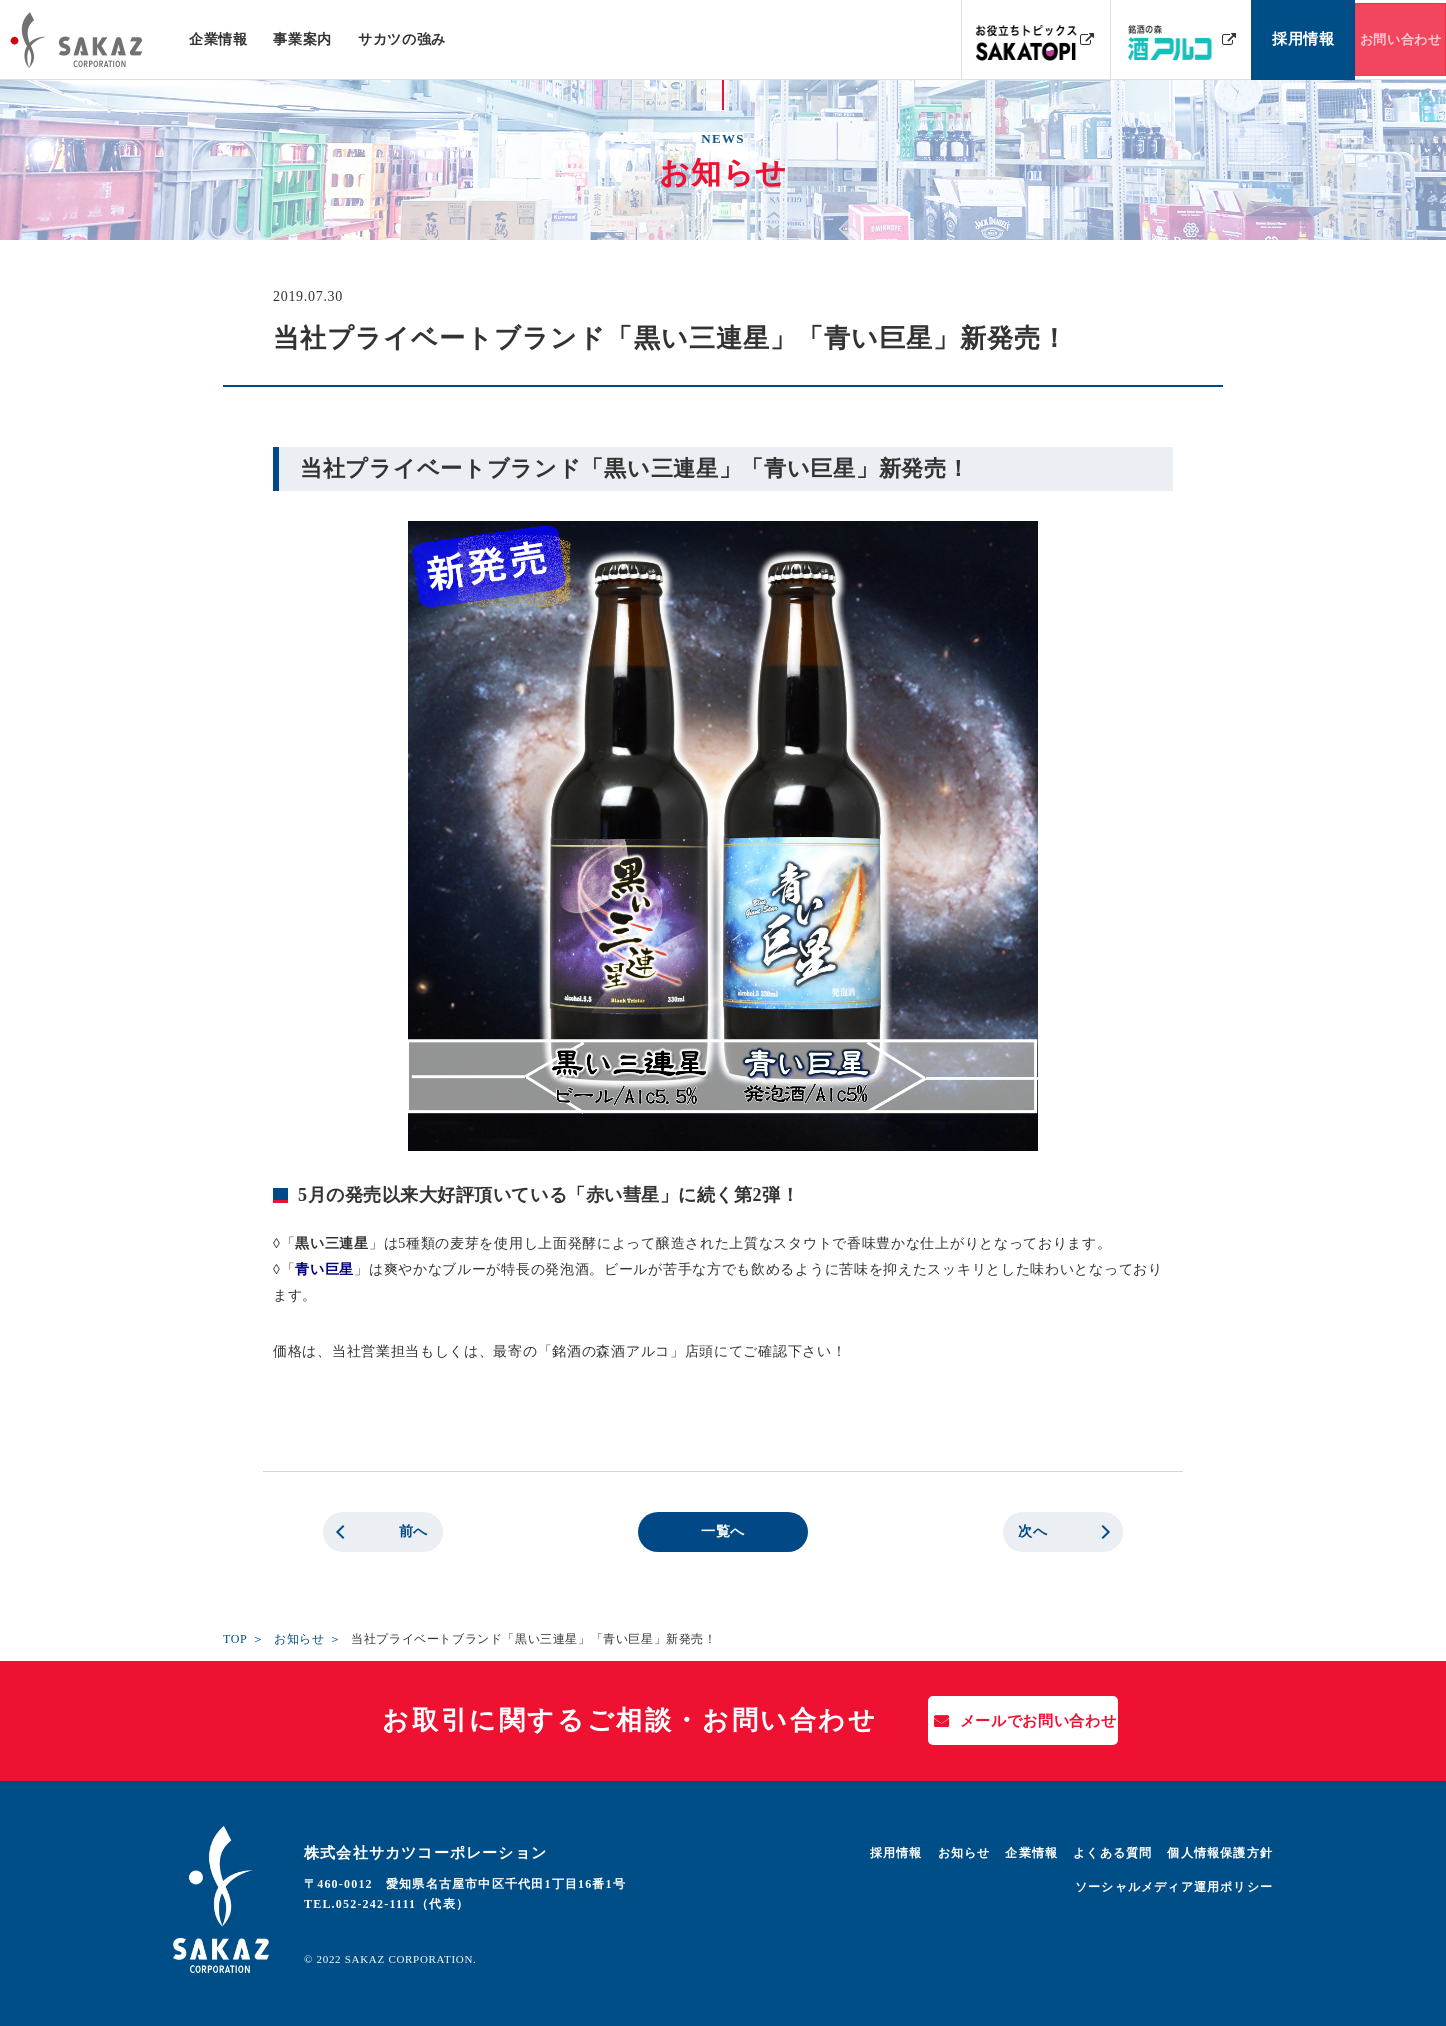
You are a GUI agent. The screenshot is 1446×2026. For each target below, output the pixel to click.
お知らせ (299, 1639)
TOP (235, 1639)
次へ (1032, 1531)
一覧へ (723, 1531)
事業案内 (302, 39)
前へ (413, 1531)
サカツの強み (401, 39)
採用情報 (896, 1853)
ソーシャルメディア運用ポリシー (1174, 1887)
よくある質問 (1112, 1853)
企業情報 (218, 39)
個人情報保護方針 (1220, 1853)
